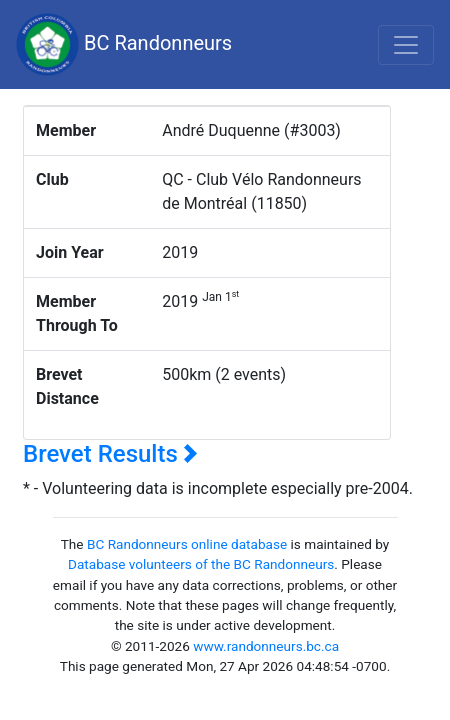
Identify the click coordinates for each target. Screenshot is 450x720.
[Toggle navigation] (406, 45)
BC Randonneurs (124, 44)
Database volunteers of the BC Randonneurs (201, 564)
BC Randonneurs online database (187, 544)
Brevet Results (110, 454)
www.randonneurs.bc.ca (266, 646)
